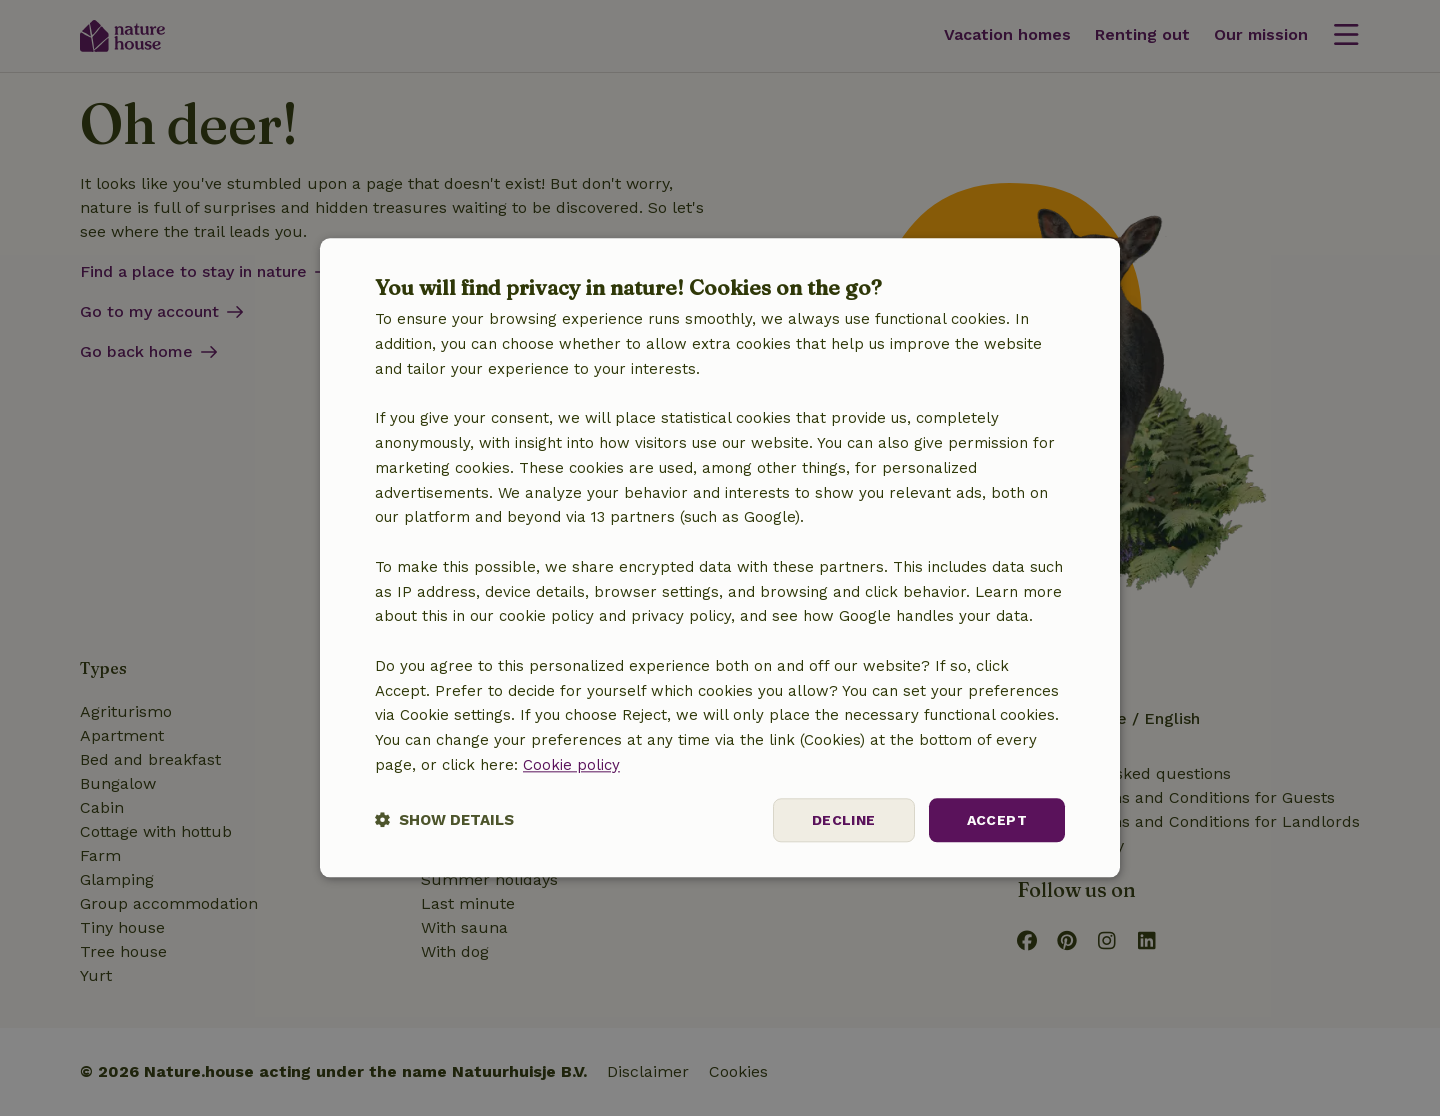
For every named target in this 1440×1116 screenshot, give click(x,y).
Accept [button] (997, 820)
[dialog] (720, 557)
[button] (444, 820)
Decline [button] (844, 820)
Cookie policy (571, 765)
